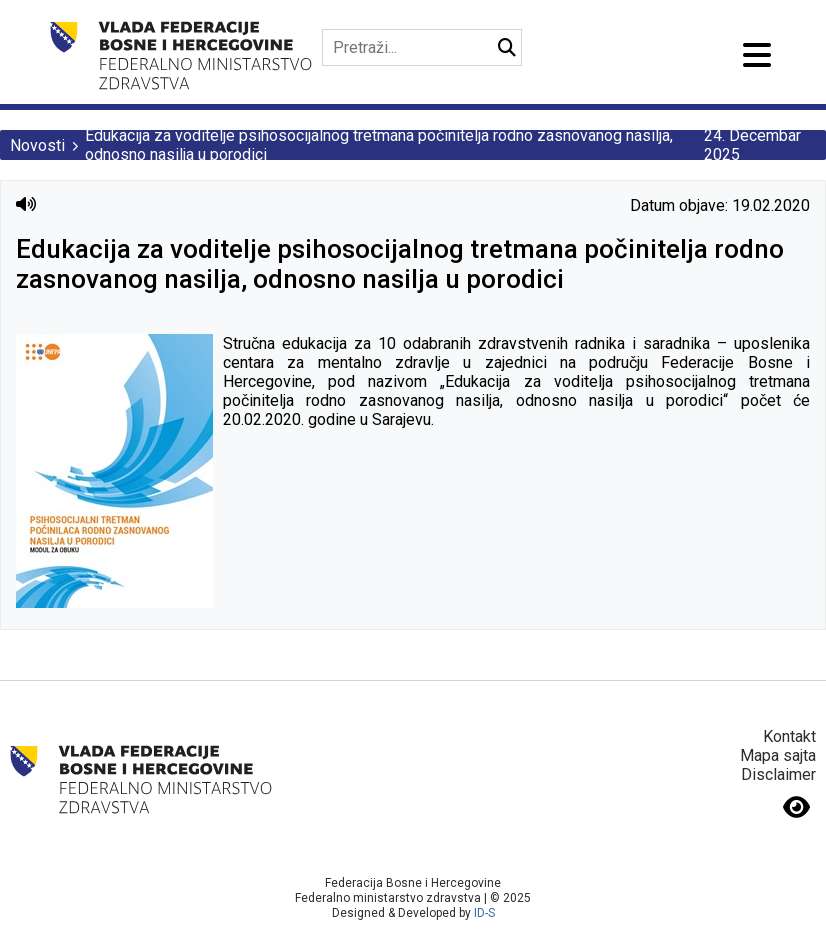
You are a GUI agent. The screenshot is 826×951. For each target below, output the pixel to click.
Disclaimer (778, 774)
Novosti (37, 145)
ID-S (484, 913)
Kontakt (789, 736)
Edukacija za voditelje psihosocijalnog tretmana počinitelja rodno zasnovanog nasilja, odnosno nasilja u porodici (379, 145)
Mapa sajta (778, 755)
